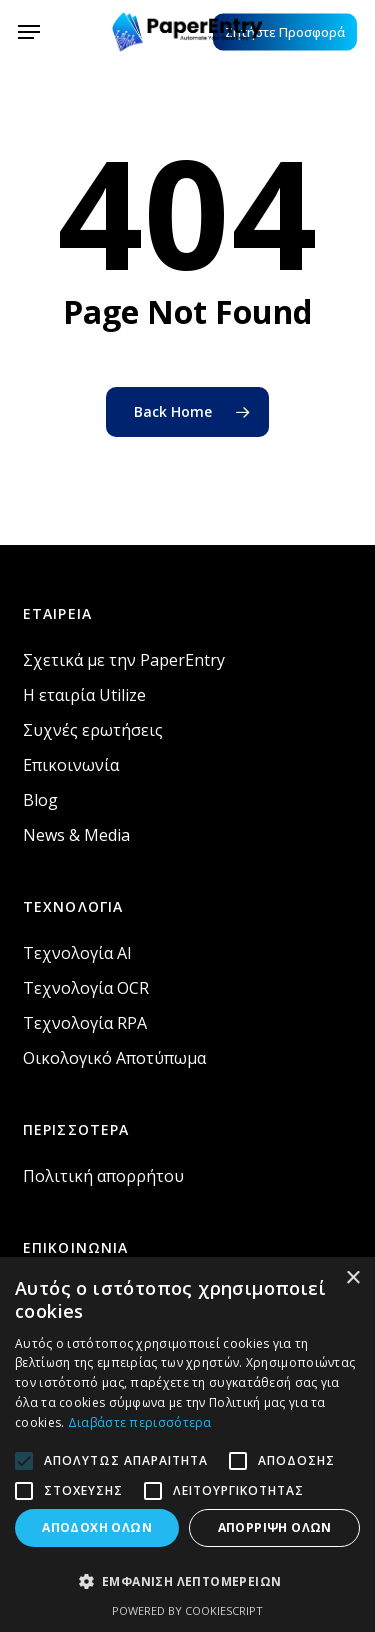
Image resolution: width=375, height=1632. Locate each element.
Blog (40, 800)
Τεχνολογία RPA (85, 1023)
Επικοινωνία (71, 765)
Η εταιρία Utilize (84, 695)
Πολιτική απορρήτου (103, 1176)
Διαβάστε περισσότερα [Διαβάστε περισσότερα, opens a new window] (140, 1422)
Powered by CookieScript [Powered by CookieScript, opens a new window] (187, 1610)
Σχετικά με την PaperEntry (124, 660)
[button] (29, 32)
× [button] (352, 1278)
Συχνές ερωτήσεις (93, 730)
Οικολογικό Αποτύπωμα (114, 1058)
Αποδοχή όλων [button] (97, 1527)
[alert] (187, 1444)
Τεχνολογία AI (77, 953)
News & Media (76, 835)
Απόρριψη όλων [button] (275, 1527)
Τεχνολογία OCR (86, 988)
